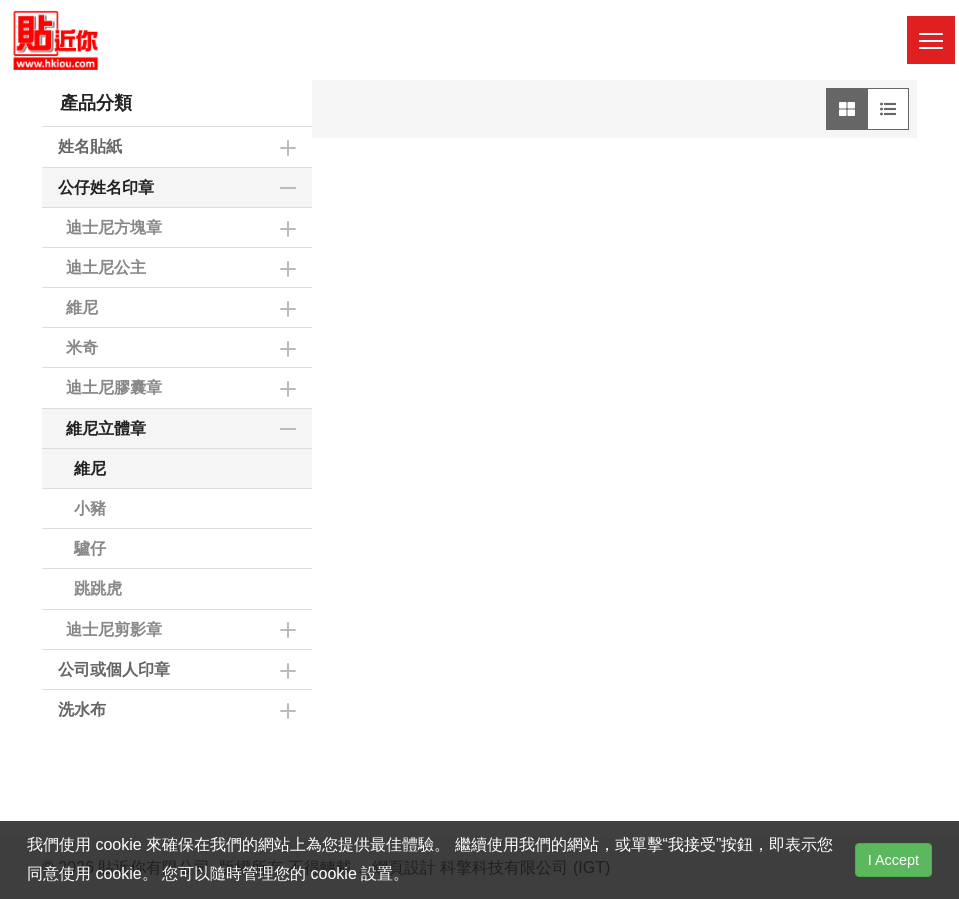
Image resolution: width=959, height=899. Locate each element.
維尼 (82, 307)
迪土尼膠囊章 (114, 387)
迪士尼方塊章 (114, 227)
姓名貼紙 (90, 146)
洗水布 (82, 709)
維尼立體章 (106, 428)
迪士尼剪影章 (114, 629)
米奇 (82, 347)
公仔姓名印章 (106, 187)
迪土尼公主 (106, 267)
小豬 (90, 508)
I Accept (893, 860)
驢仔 (90, 548)
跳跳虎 (98, 588)
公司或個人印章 (114, 669)
